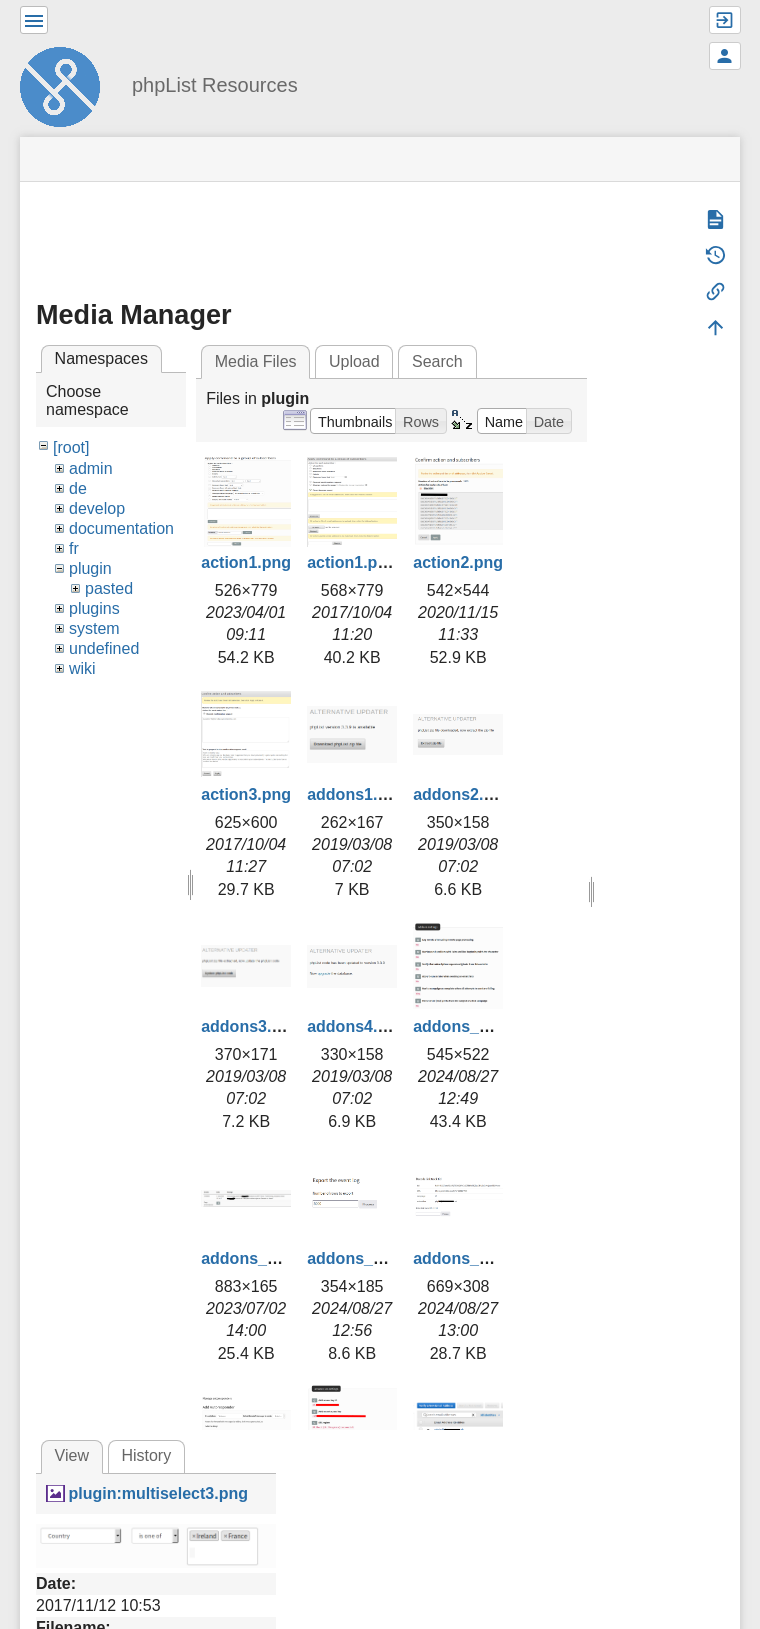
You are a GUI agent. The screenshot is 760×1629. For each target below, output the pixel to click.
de (78, 488)
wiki (82, 668)
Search (437, 361)
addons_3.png (361, 1258)
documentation (121, 528)
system (94, 628)
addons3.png (251, 1026)
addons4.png (357, 1026)
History (146, 1455)
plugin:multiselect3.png (158, 1493)
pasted (109, 588)
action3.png (246, 794)
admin (91, 468)
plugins (94, 608)
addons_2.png (255, 1258)
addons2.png (463, 794)
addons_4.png (467, 1258)
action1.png (246, 562)
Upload (354, 361)
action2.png (458, 562)
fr (74, 548)
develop (97, 508)
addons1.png (357, 794)
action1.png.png (369, 562)
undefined (104, 648)
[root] (71, 447)
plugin (90, 568)
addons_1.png (467, 1026)
